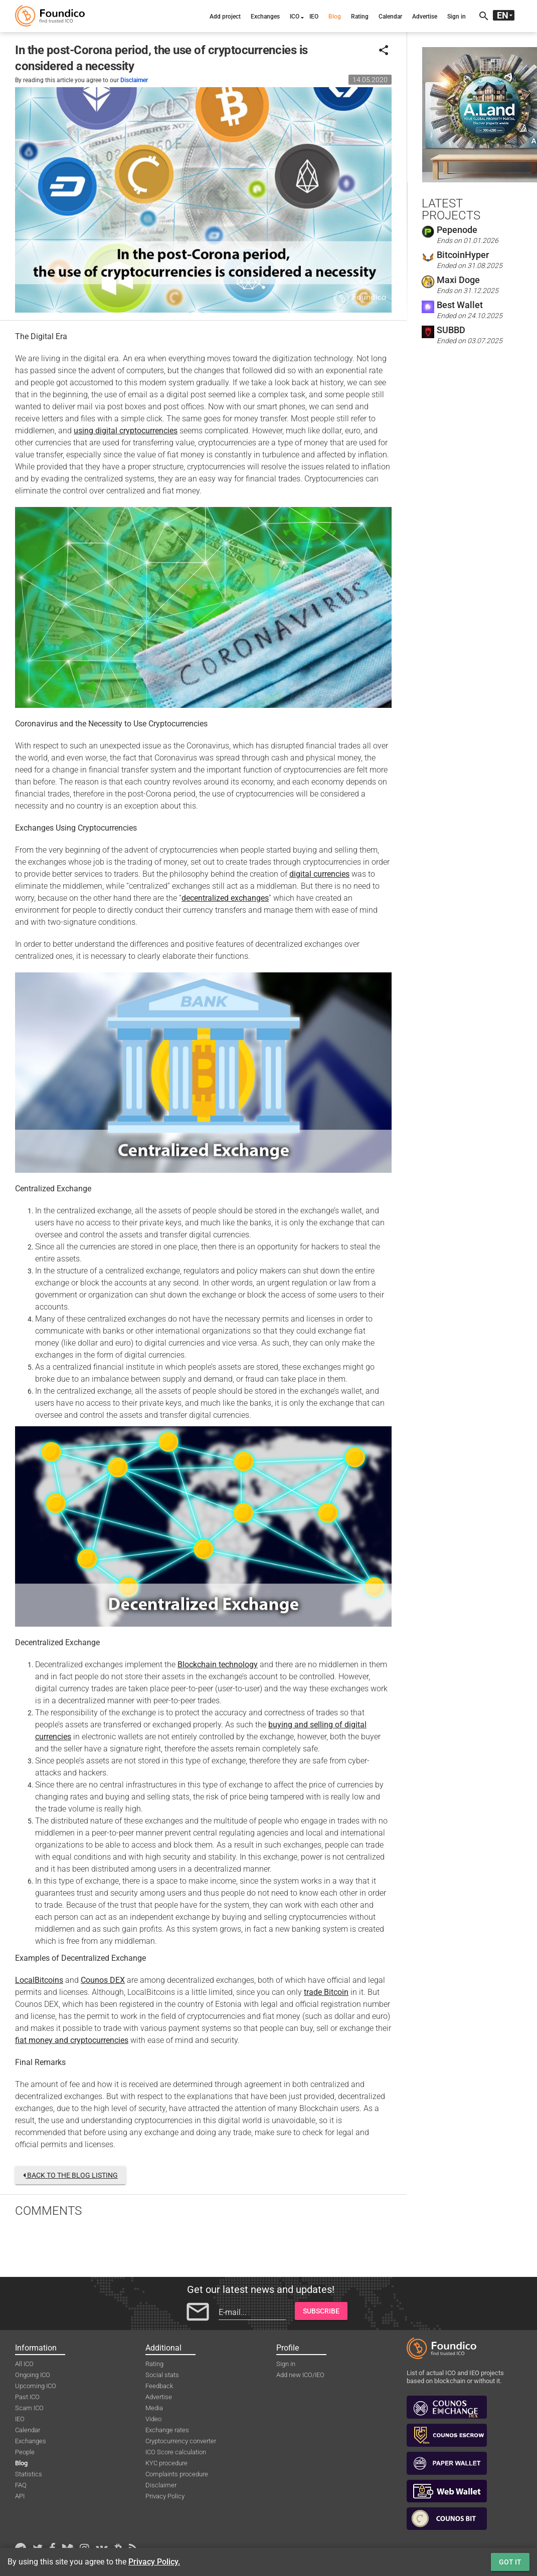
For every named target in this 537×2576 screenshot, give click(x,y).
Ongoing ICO (32, 2375)
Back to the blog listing (70, 2175)
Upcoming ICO (35, 2386)
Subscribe (321, 2311)
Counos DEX (103, 1980)
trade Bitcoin (326, 1992)
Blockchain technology (217, 1664)
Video (153, 2419)
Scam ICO (29, 2408)
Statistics (28, 2474)
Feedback (159, 2386)
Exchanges (265, 16)
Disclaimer (134, 80)
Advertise (424, 16)
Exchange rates (167, 2430)
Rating (360, 16)
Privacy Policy (165, 2496)
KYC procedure (166, 2463)
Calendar (390, 16)
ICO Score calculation (175, 2452)
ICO (294, 16)
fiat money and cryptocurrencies (71, 2040)
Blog (334, 16)
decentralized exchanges (225, 898)
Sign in (456, 16)
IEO (313, 16)
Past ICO (27, 2397)
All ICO (24, 2364)
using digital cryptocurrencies (125, 430)
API (20, 2496)
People (25, 2452)
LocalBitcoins (39, 1980)
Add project (225, 16)
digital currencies (319, 874)
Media (154, 2408)
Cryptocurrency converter (180, 2441)
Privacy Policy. (154, 2561)
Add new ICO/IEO (300, 2375)
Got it (510, 2562)
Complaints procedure (176, 2474)
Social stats (162, 2375)
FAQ (21, 2485)
